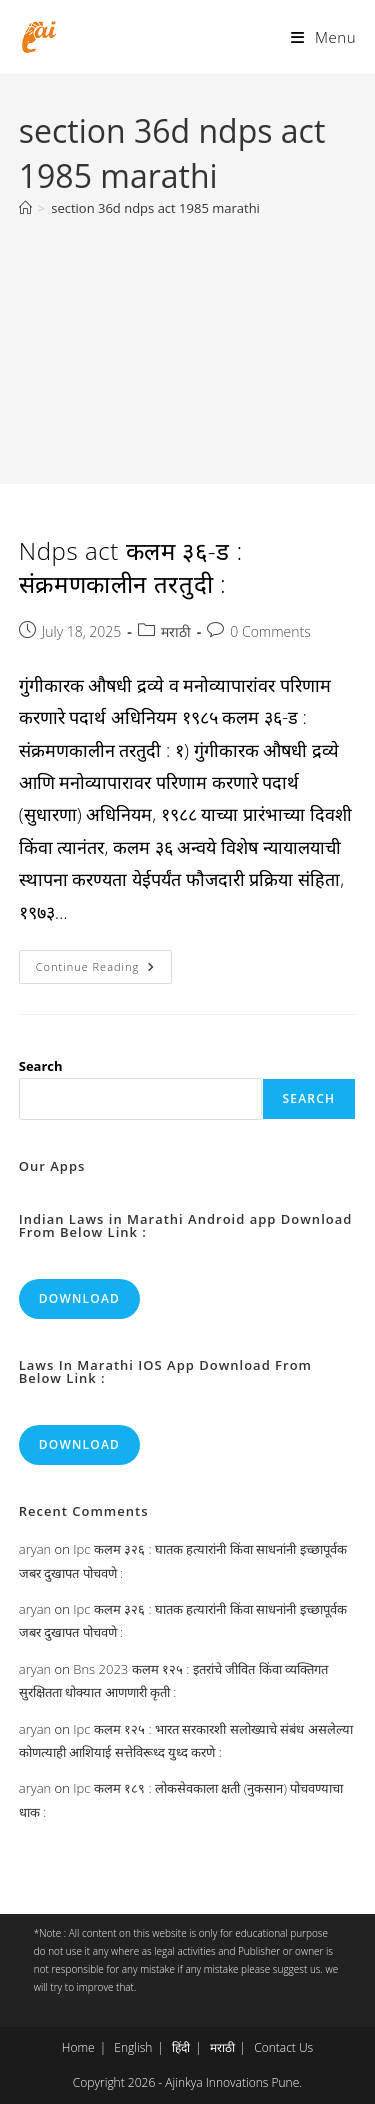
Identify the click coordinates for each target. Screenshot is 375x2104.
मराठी (176, 631)
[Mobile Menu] (323, 37)
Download (79, 1298)
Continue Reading (104, 970)
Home (78, 2047)
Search (41, 1066)
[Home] (25, 208)
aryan (35, 1549)
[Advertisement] (187, 340)
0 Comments (270, 631)
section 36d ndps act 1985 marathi (155, 208)
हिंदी (181, 2047)
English (133, 2047)
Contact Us (283, 2047)
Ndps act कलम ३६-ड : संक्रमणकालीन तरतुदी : (131, 567)
